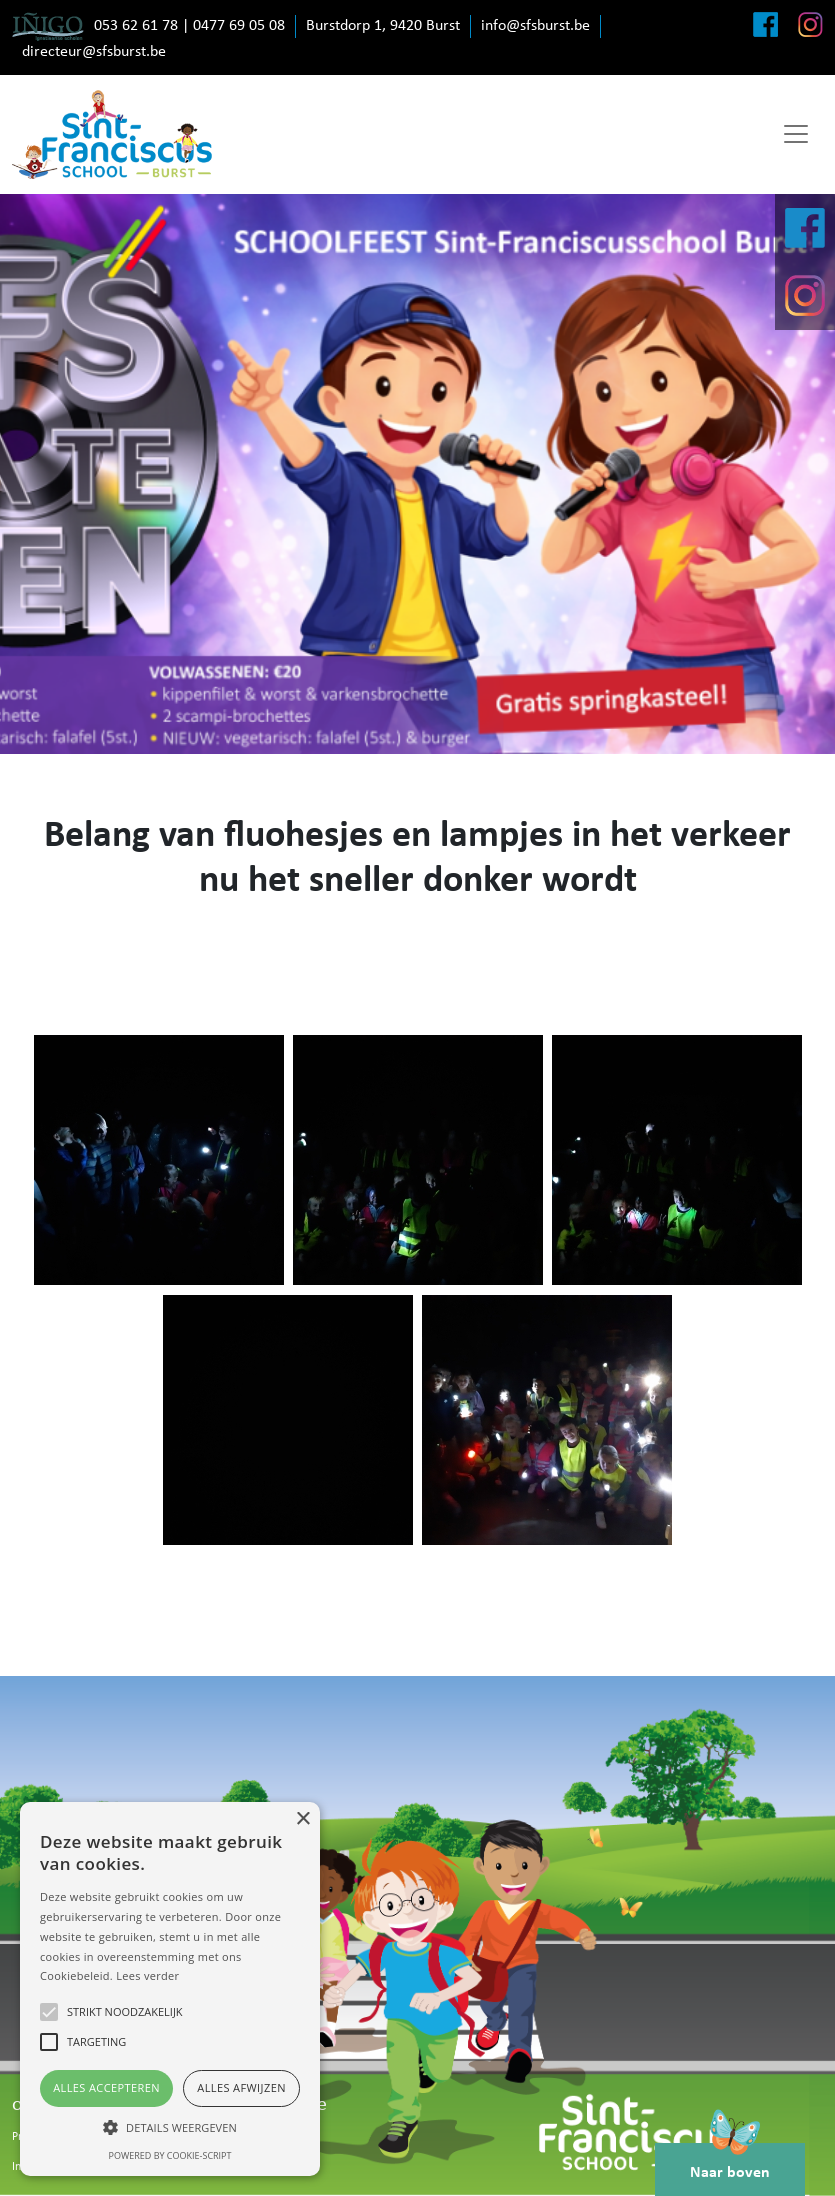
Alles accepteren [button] (106, 2087)
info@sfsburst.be (535, 26)
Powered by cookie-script (170, 2155)
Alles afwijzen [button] (241, 2087)
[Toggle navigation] (796, 134)
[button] (170, 2127)
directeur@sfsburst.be (94, 52)
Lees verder (147, 1975)
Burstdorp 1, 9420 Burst (383, 26)
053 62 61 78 (136, 26)
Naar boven (730, 2162)
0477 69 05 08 (239, 26)
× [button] (302, 1819)
